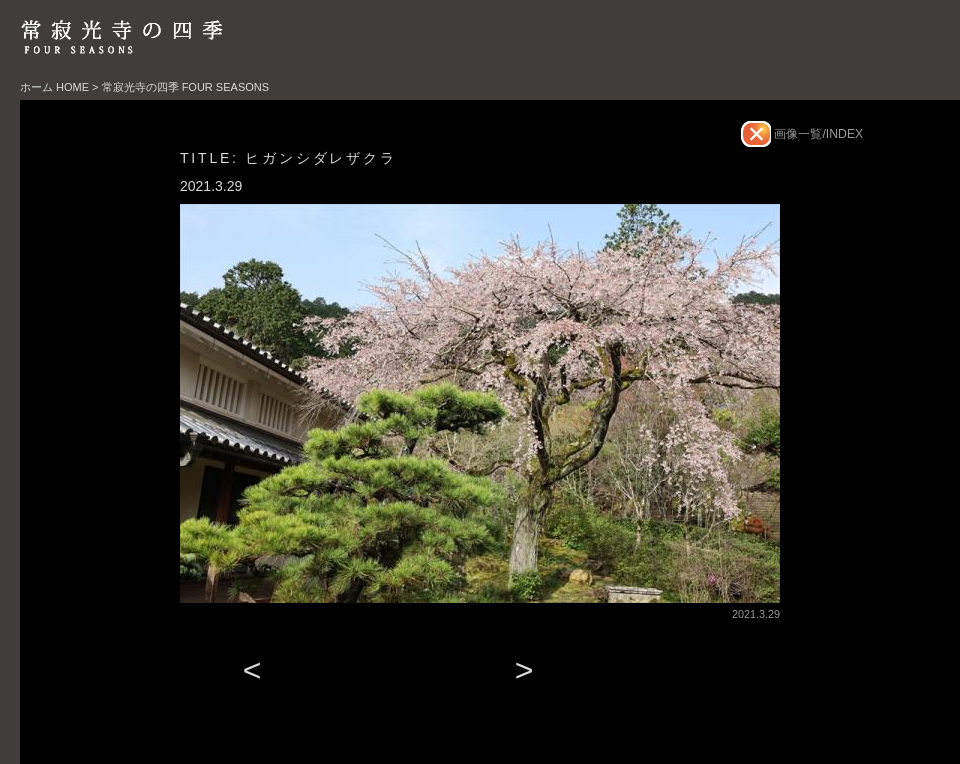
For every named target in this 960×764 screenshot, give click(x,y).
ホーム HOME (54, 87)
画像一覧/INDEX (817, 134)
